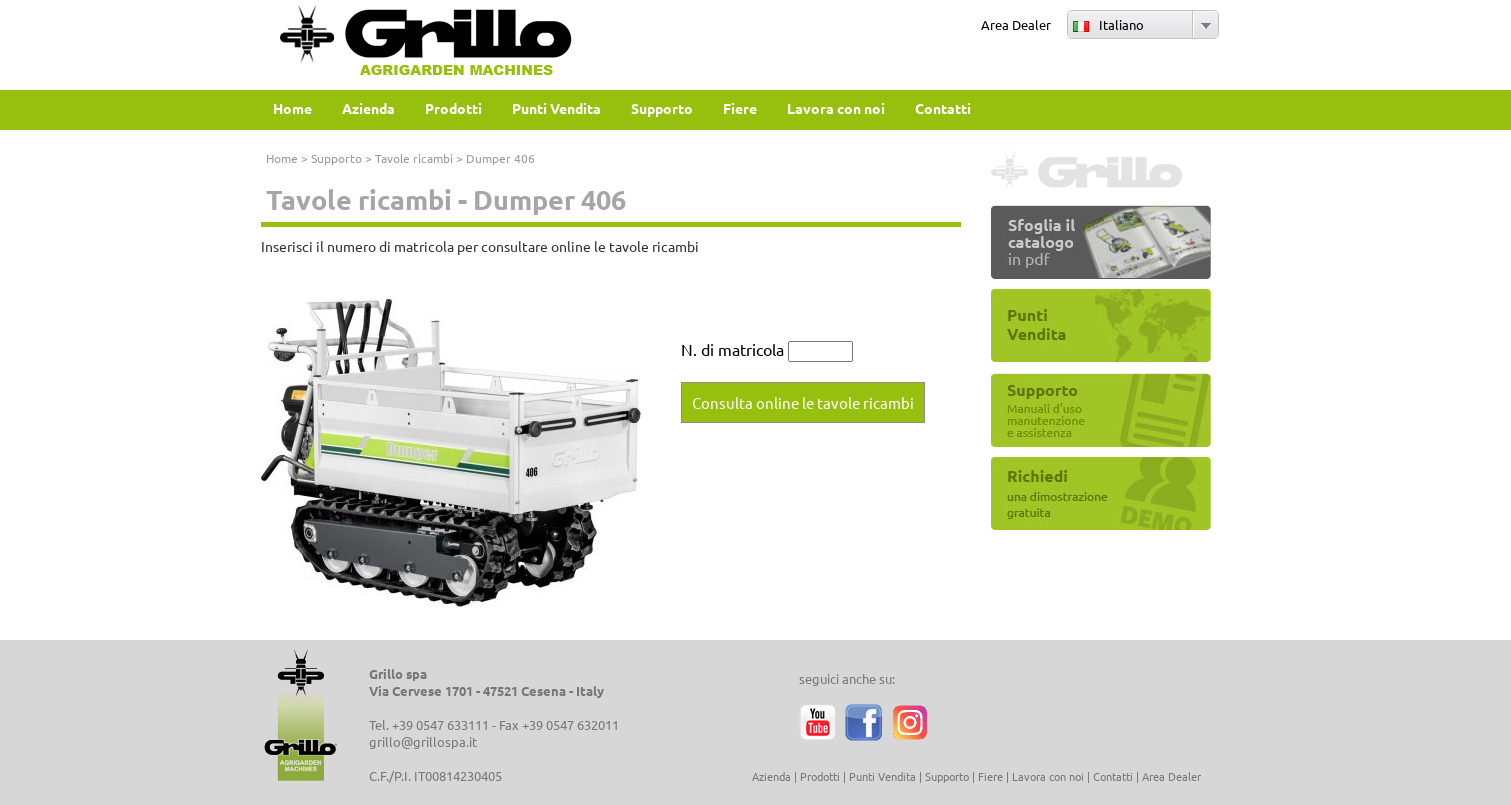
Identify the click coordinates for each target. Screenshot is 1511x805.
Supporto (336, 158)
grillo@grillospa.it (423, 741)
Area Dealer (1016, 24)
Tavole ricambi (414, 158)
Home (282, 158)
